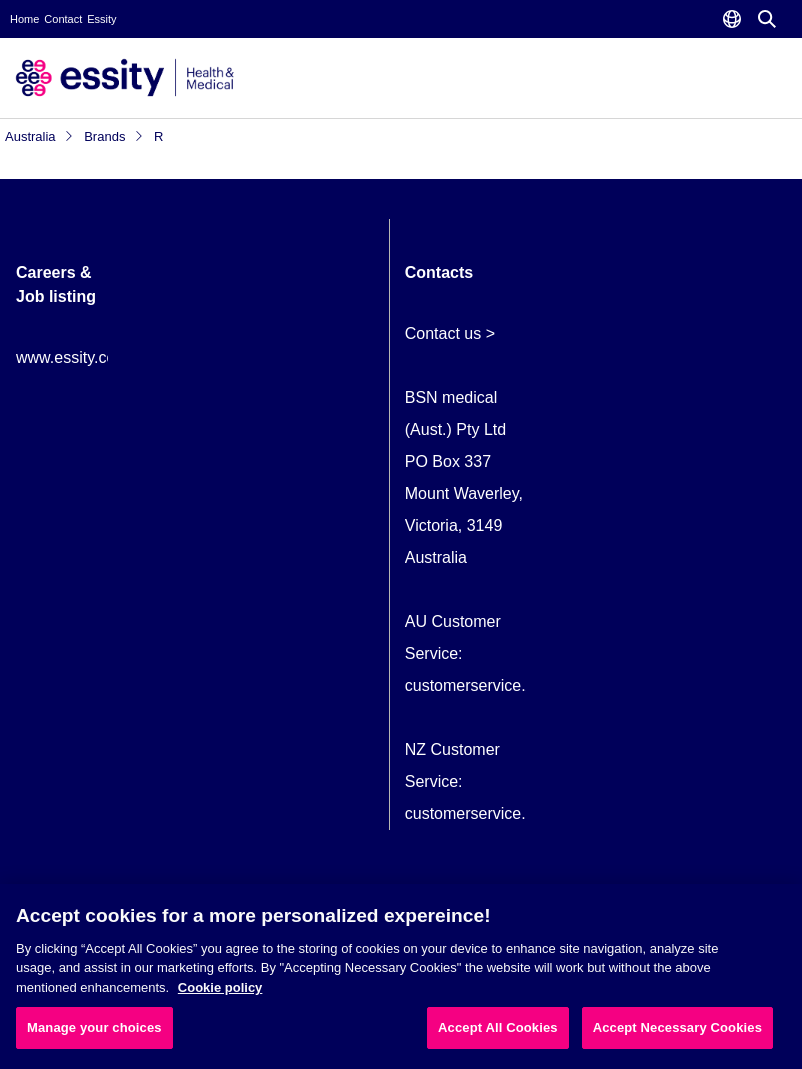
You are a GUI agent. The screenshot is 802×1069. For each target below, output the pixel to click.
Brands (114, 136)
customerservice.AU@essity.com (522, 685)
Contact (63, 19)
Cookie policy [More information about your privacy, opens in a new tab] (220, 987)
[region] (401, 976)
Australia (39, 136)
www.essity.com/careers (101, 357)
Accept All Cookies (498, 1027)
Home (24, 19)
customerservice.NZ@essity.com (521, 813)
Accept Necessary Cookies (677, 1027)
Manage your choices (94, 1027)
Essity (101, 19)
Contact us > (450, 333)
